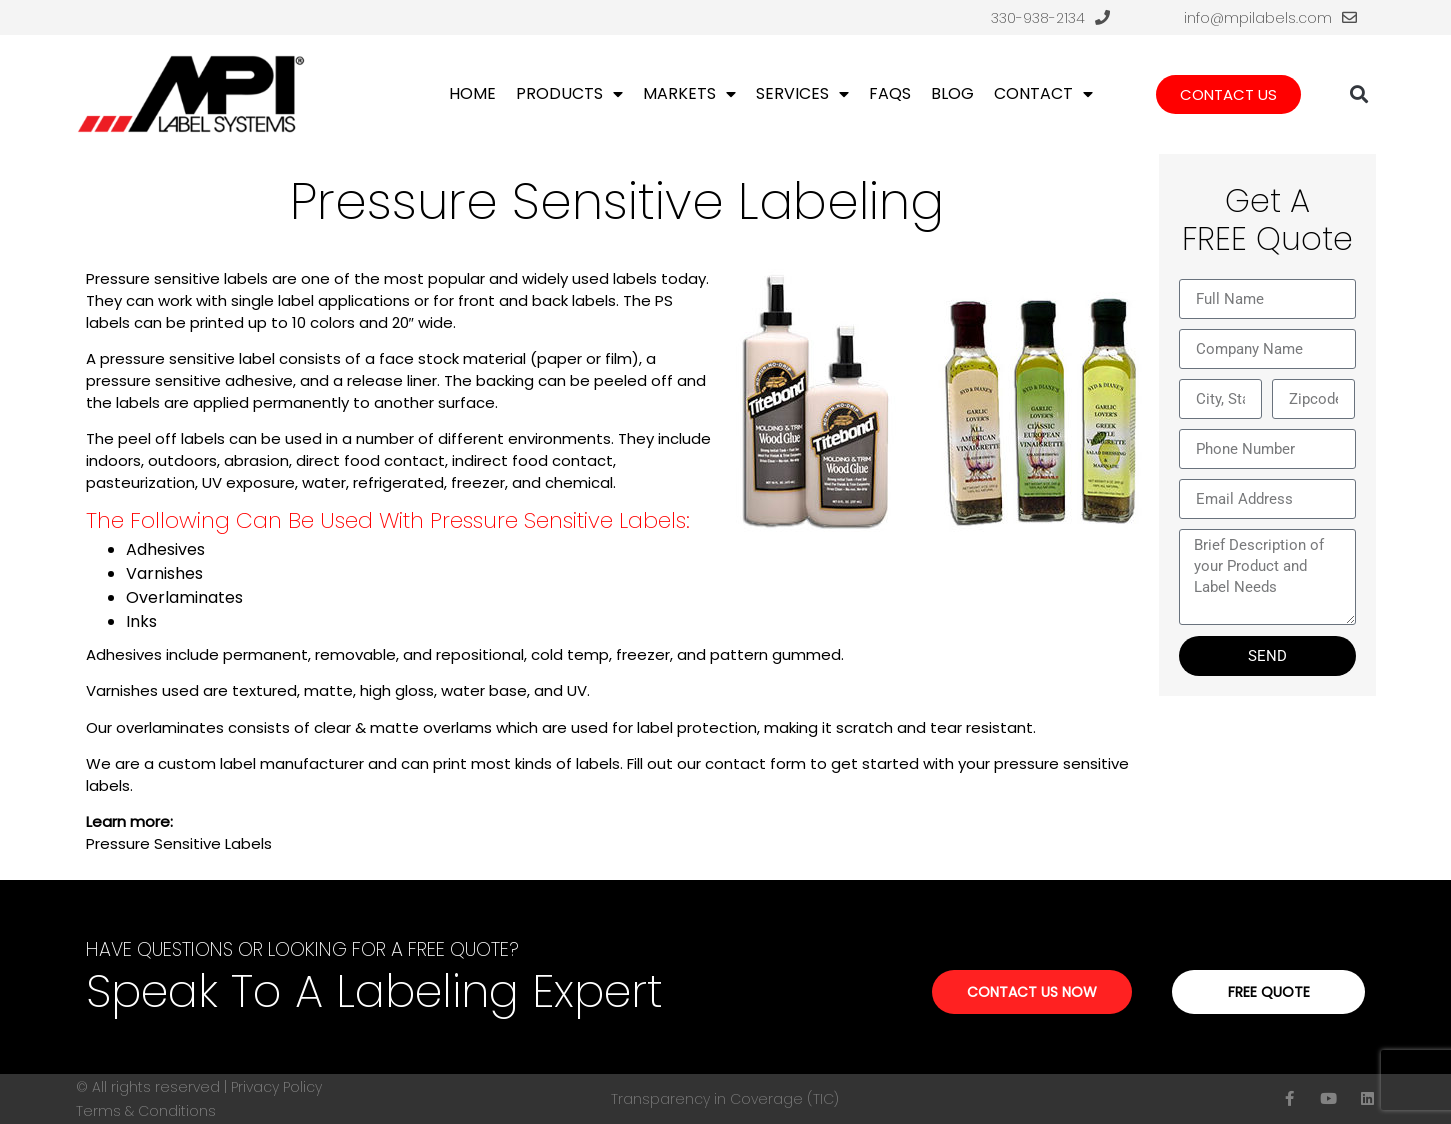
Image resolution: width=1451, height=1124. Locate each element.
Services (802, 94)
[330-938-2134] (1102, 17)
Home (472, 93)
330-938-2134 (1038, 18)
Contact (1043, 94)
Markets (689, 94)
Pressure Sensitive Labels (179, 843)
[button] (1358, 94)
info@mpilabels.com (1258, 18)
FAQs (890, 93)
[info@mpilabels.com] (1349, 17)
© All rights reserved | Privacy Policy (199, 1087)
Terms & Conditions (146, 1111)
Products (569, 94)
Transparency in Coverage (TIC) (725, 1099)
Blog (952, 93)
